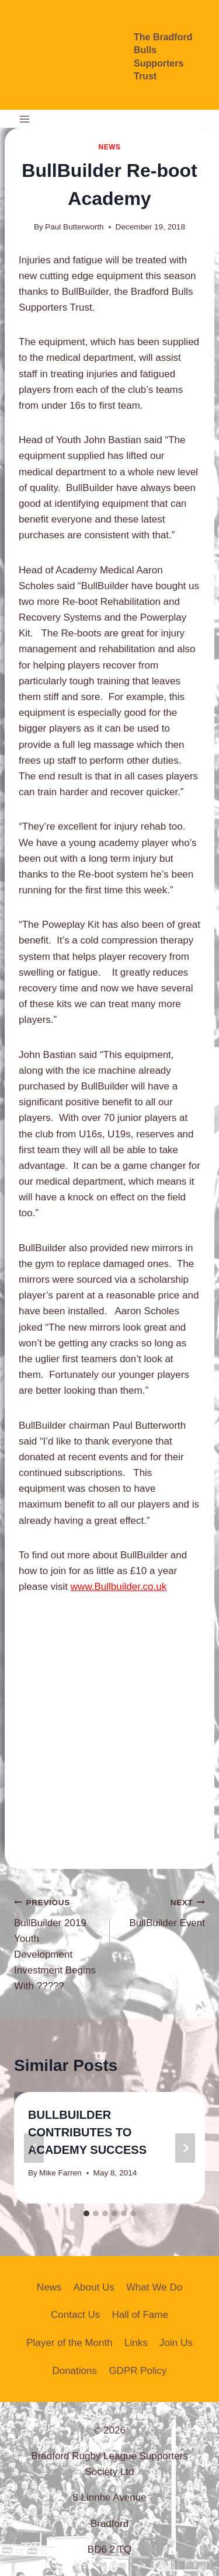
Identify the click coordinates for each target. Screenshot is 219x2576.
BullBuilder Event (163, 1911)
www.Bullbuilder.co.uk (118, 1586)
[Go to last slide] (34, 2148)
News (109, 147)
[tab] (86, 2213)
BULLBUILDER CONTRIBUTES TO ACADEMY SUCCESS (87, 2132)
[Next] (185, 2148)
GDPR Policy (137, 2370)
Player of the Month (69, 2342)
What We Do (154, 2287)
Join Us (176, 2342)
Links (136, 2342)
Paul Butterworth (74, 226)
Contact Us (75, 2314)
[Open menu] (25, 119)
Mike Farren (60, 2172)
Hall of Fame (140, 2314)
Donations (74, 2370)
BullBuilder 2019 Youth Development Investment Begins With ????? (57, 1943)
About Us (94, 2287)
